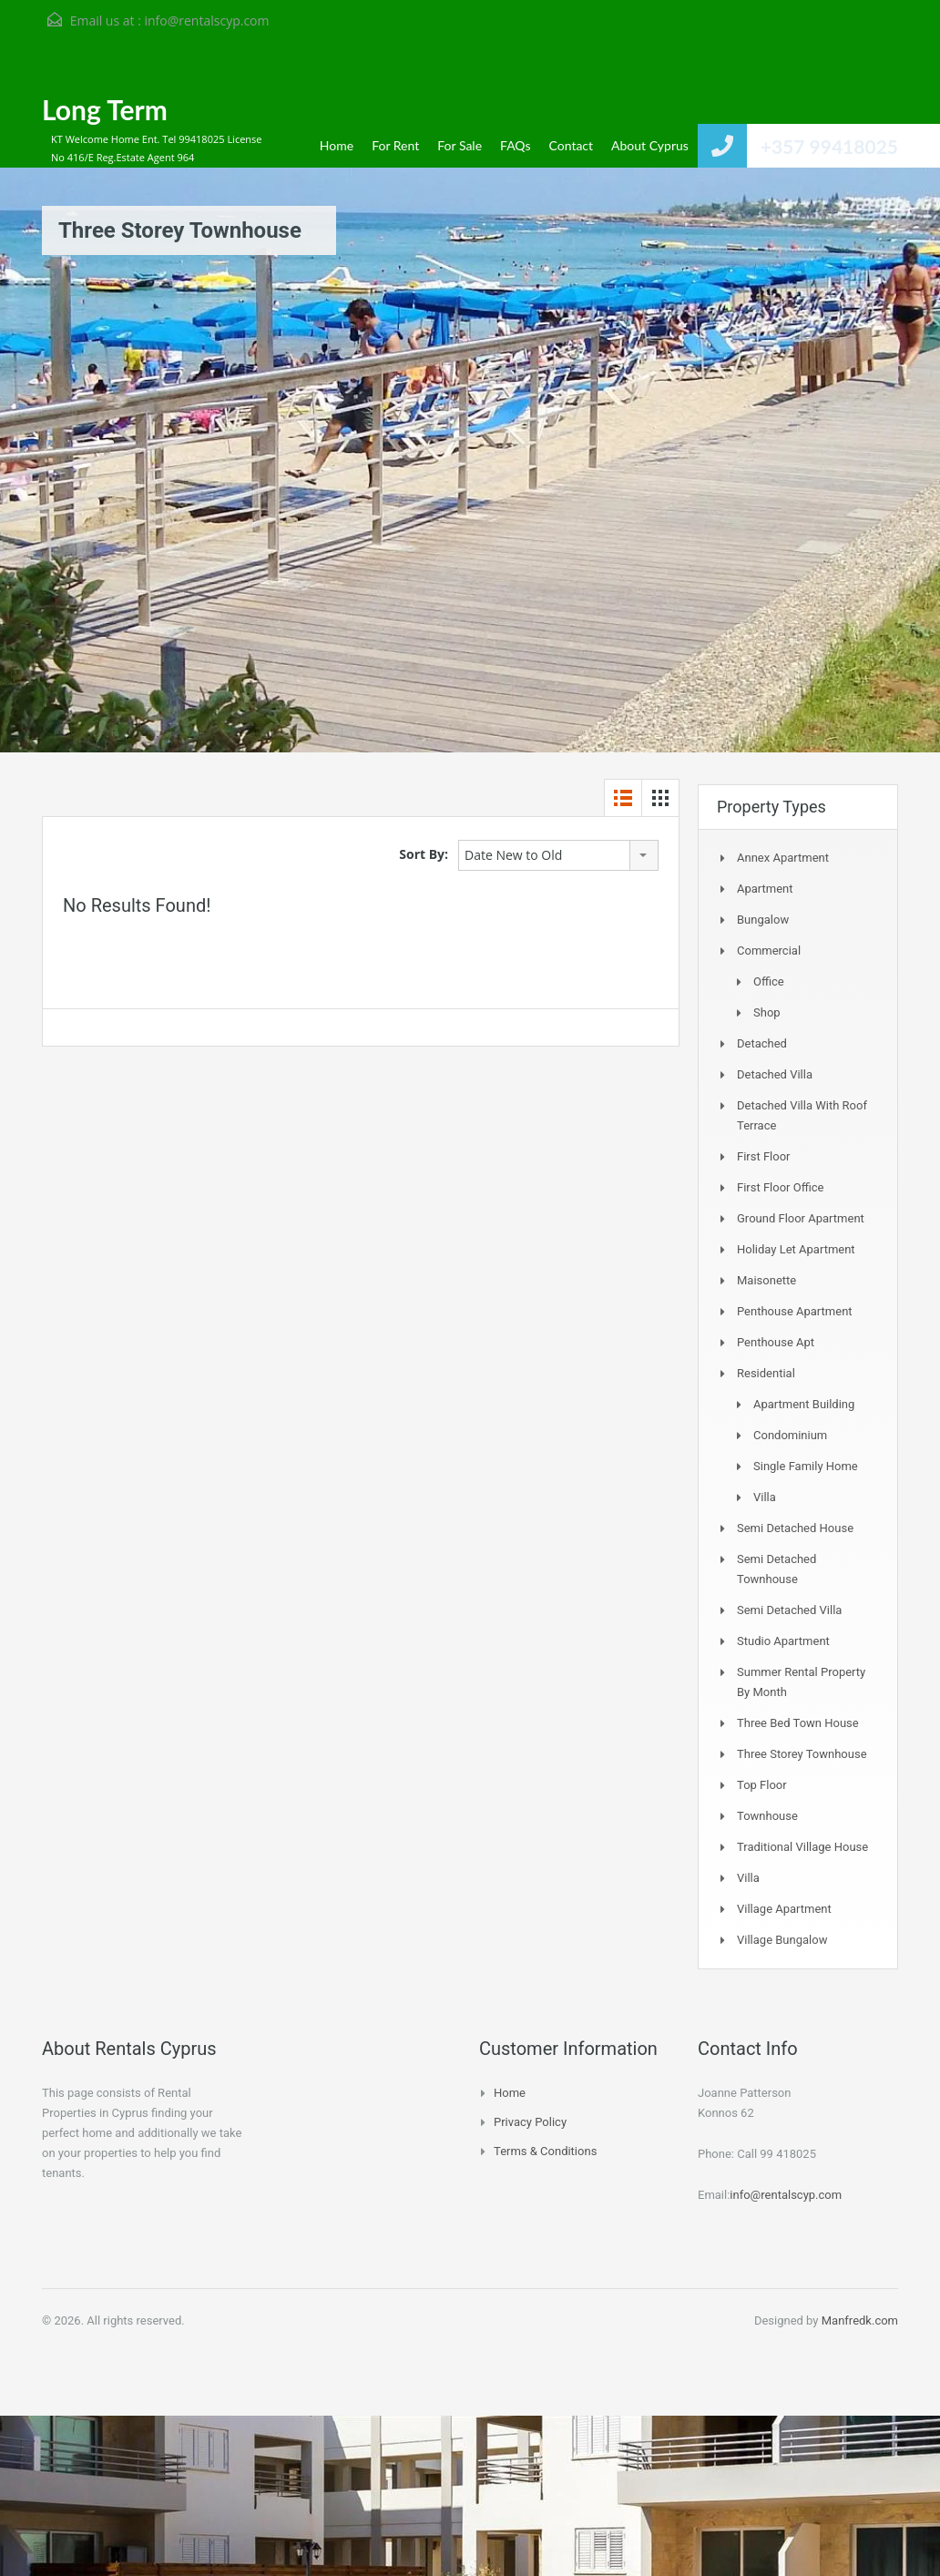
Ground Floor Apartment (800, 1218)
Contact (571, 145)
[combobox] (558, 855)
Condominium (790, 1435)
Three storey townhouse (802, 1754)
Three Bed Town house (798, 1723)
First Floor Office (780, 1187)
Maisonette (766, 1280)
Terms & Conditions (545, 2151)
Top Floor (762, 1785)
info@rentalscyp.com (206, 20)
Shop (767, 1012)
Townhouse (767, 1816)
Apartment (765, 888)
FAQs (515, 145)
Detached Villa (774, 1074)
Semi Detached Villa (789, 1610)
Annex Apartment (783, 857)
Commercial (769, 950)
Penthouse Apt (775, 1342)
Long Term (105, 109)
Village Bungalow (782, 1940)
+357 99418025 (829, 146)
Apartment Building (803, 1404)
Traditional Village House (802, 1847)
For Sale (459, 145)
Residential (766, 1373)
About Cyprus (650, 145)
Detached (762, 1043)
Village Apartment (784, 1909)
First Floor (764, 1156)
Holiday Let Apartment (796, 1249)
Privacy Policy (530, 2122)
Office (768, 981)
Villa (764, 1497)
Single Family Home (805, 1466)
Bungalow (763, 919)
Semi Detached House (795, 1528)
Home (336, 145)
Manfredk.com (860, 2320)
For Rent (395, 145)
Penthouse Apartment (795, 1311)
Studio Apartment (783, 1641)
